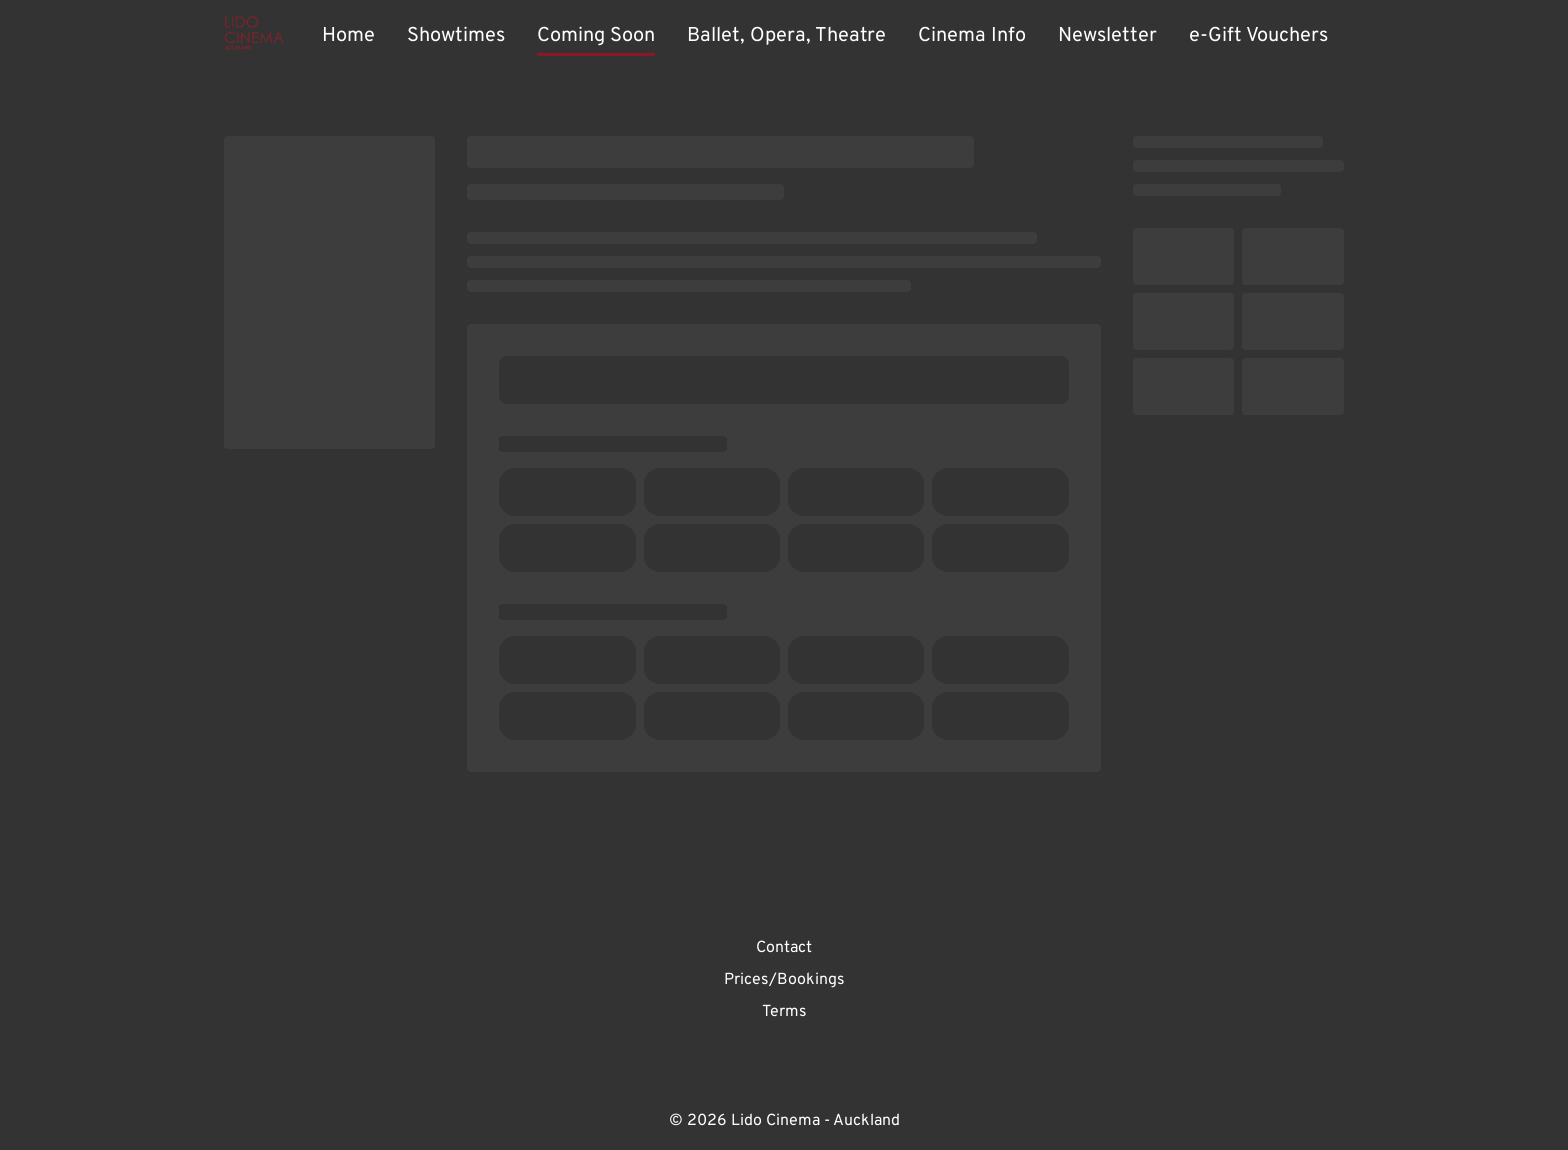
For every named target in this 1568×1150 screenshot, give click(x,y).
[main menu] (825, 36)
